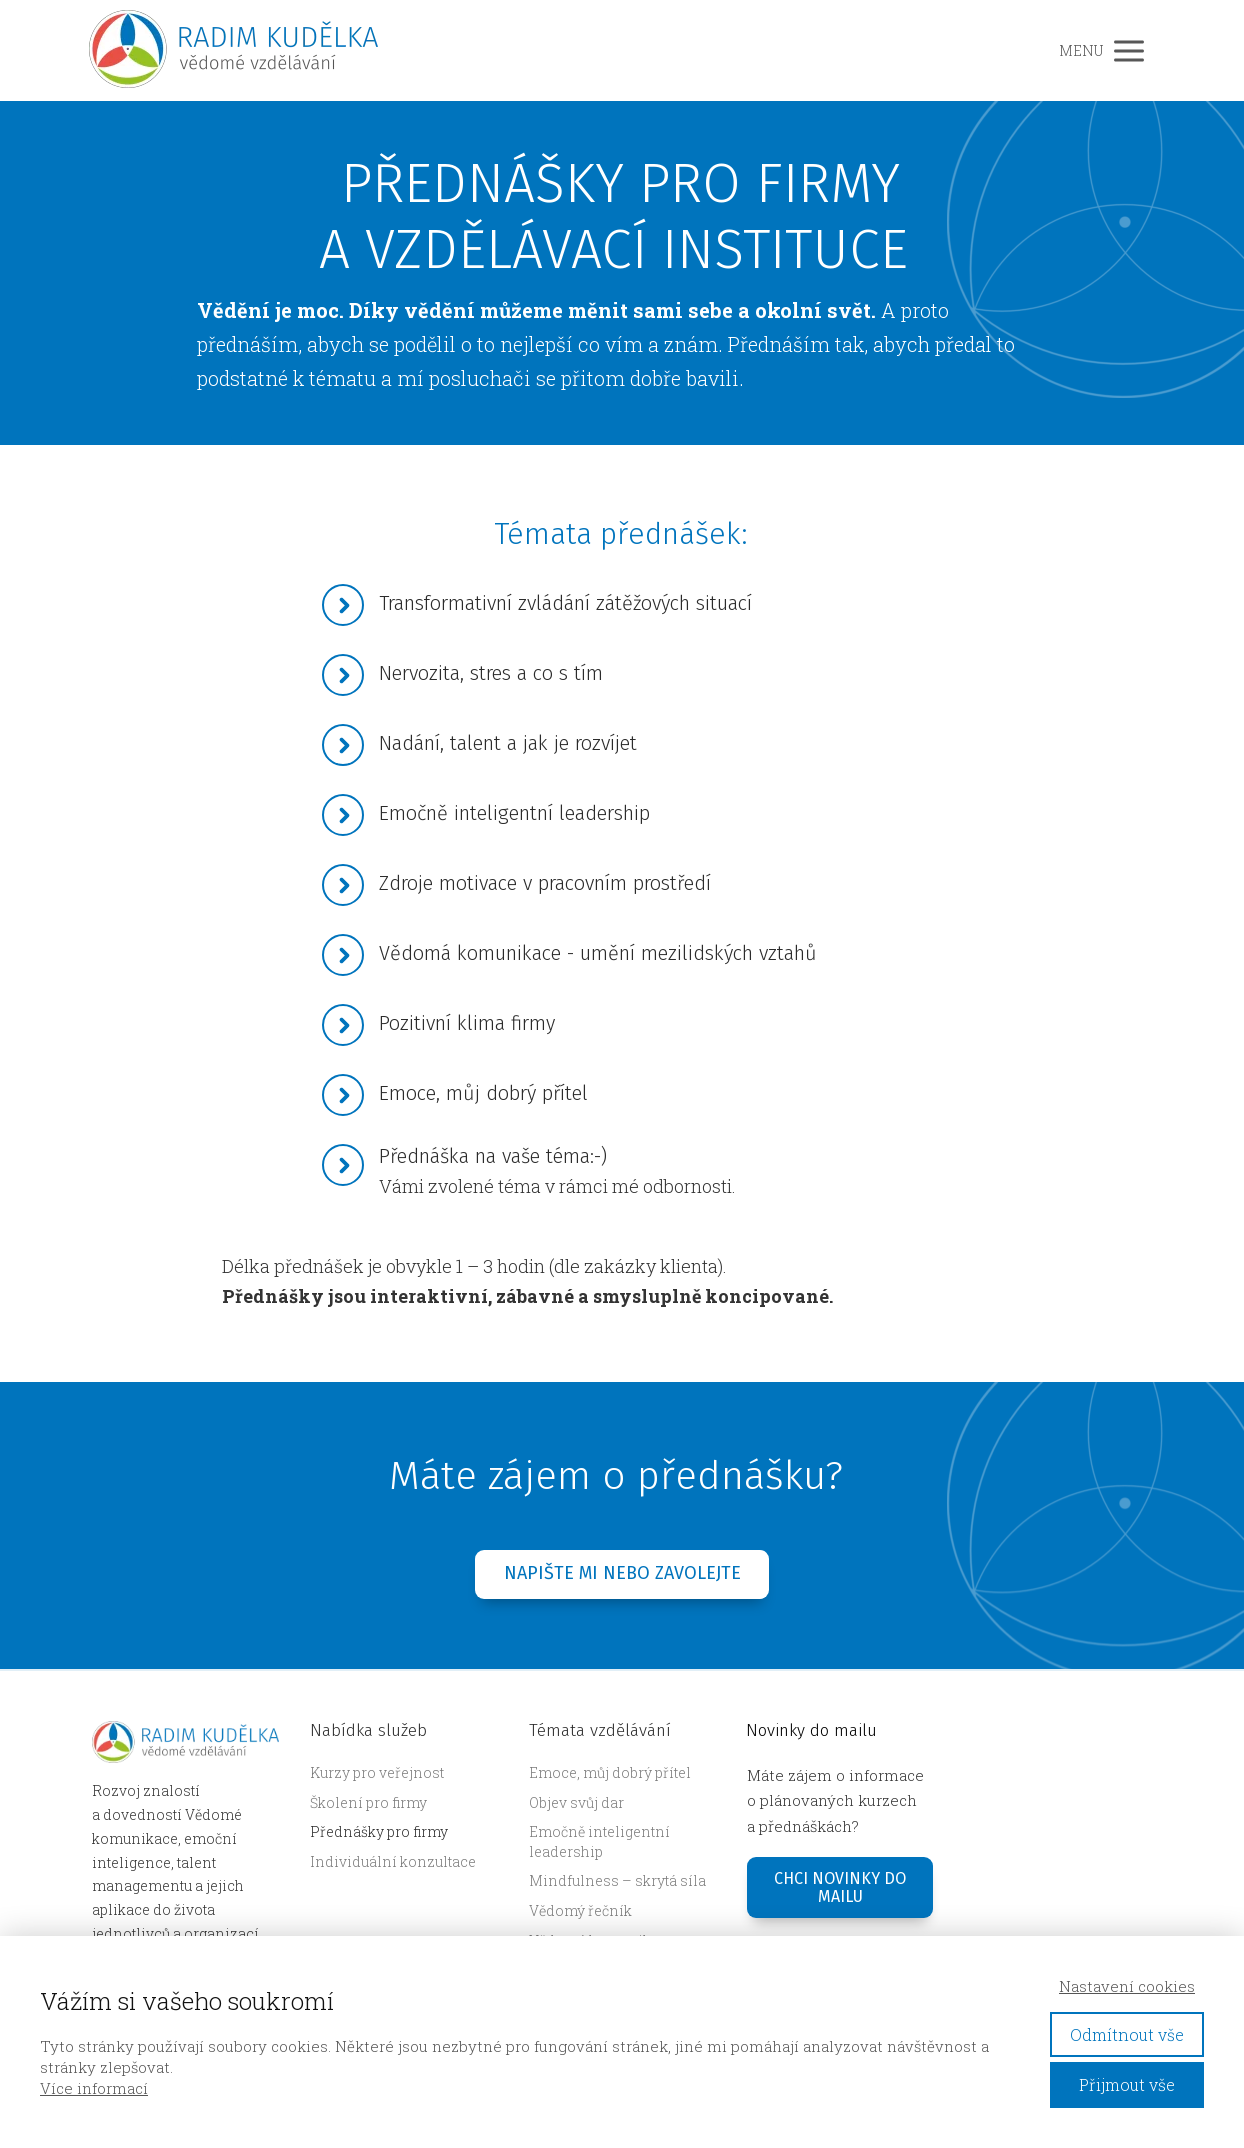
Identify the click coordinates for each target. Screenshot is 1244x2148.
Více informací (94, 2088)
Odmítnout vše (1127, 2034)
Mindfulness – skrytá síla (617, 1880)
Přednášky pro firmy (379, 1831)
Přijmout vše (1127, 2084)
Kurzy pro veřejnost (377, 1772)
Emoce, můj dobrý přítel (610, 1772)
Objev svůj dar (576, 1802)
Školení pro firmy (368, 1802)
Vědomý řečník (580, 1910)
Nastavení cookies (1127, 1986)
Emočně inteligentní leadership (599, 1841)
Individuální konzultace (393, 1861)
